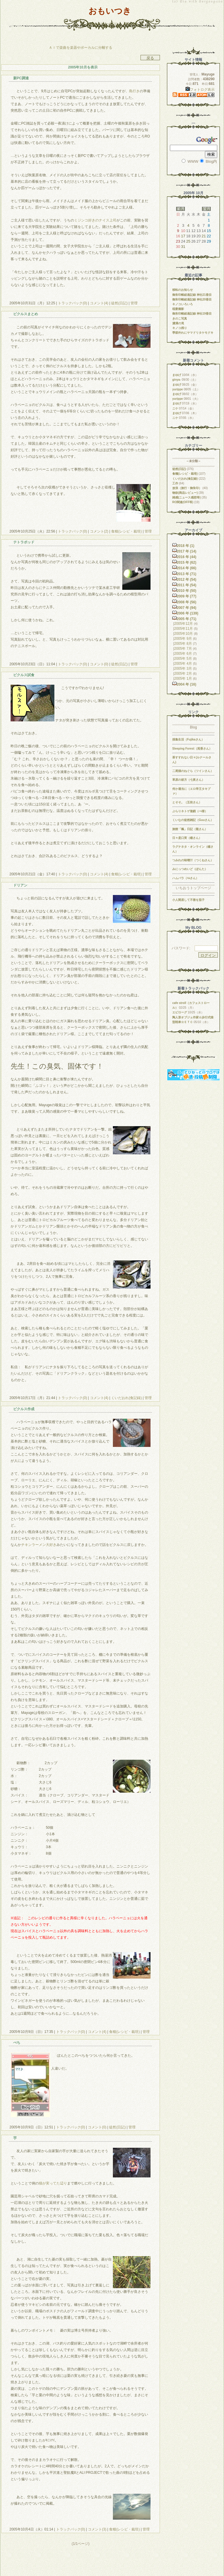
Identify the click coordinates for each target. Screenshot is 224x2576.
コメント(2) (98, 531)
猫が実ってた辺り (53, 2183)
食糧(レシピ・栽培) (126, 531)
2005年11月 (183, 629)
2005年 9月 (183, 639)
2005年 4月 (183, 663)
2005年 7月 (183, 648)
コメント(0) (98, 664)
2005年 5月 (183, 658)
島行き (134, 91)
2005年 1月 (183, 678)
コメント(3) (96, 2529)
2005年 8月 (183, 644)
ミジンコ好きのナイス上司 (95, 220)
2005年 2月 (183, 673)
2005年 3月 (183, 668)
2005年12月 (183, 624)
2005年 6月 (183, 653)
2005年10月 (183, 634)
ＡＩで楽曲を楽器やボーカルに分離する (80, 48)
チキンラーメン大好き (38, 1545)
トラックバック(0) (72, 303)
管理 (134, 303)
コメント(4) (98, 303)
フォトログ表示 (200, 90)
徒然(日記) (119, 303)
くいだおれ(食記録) (126, 1398)
